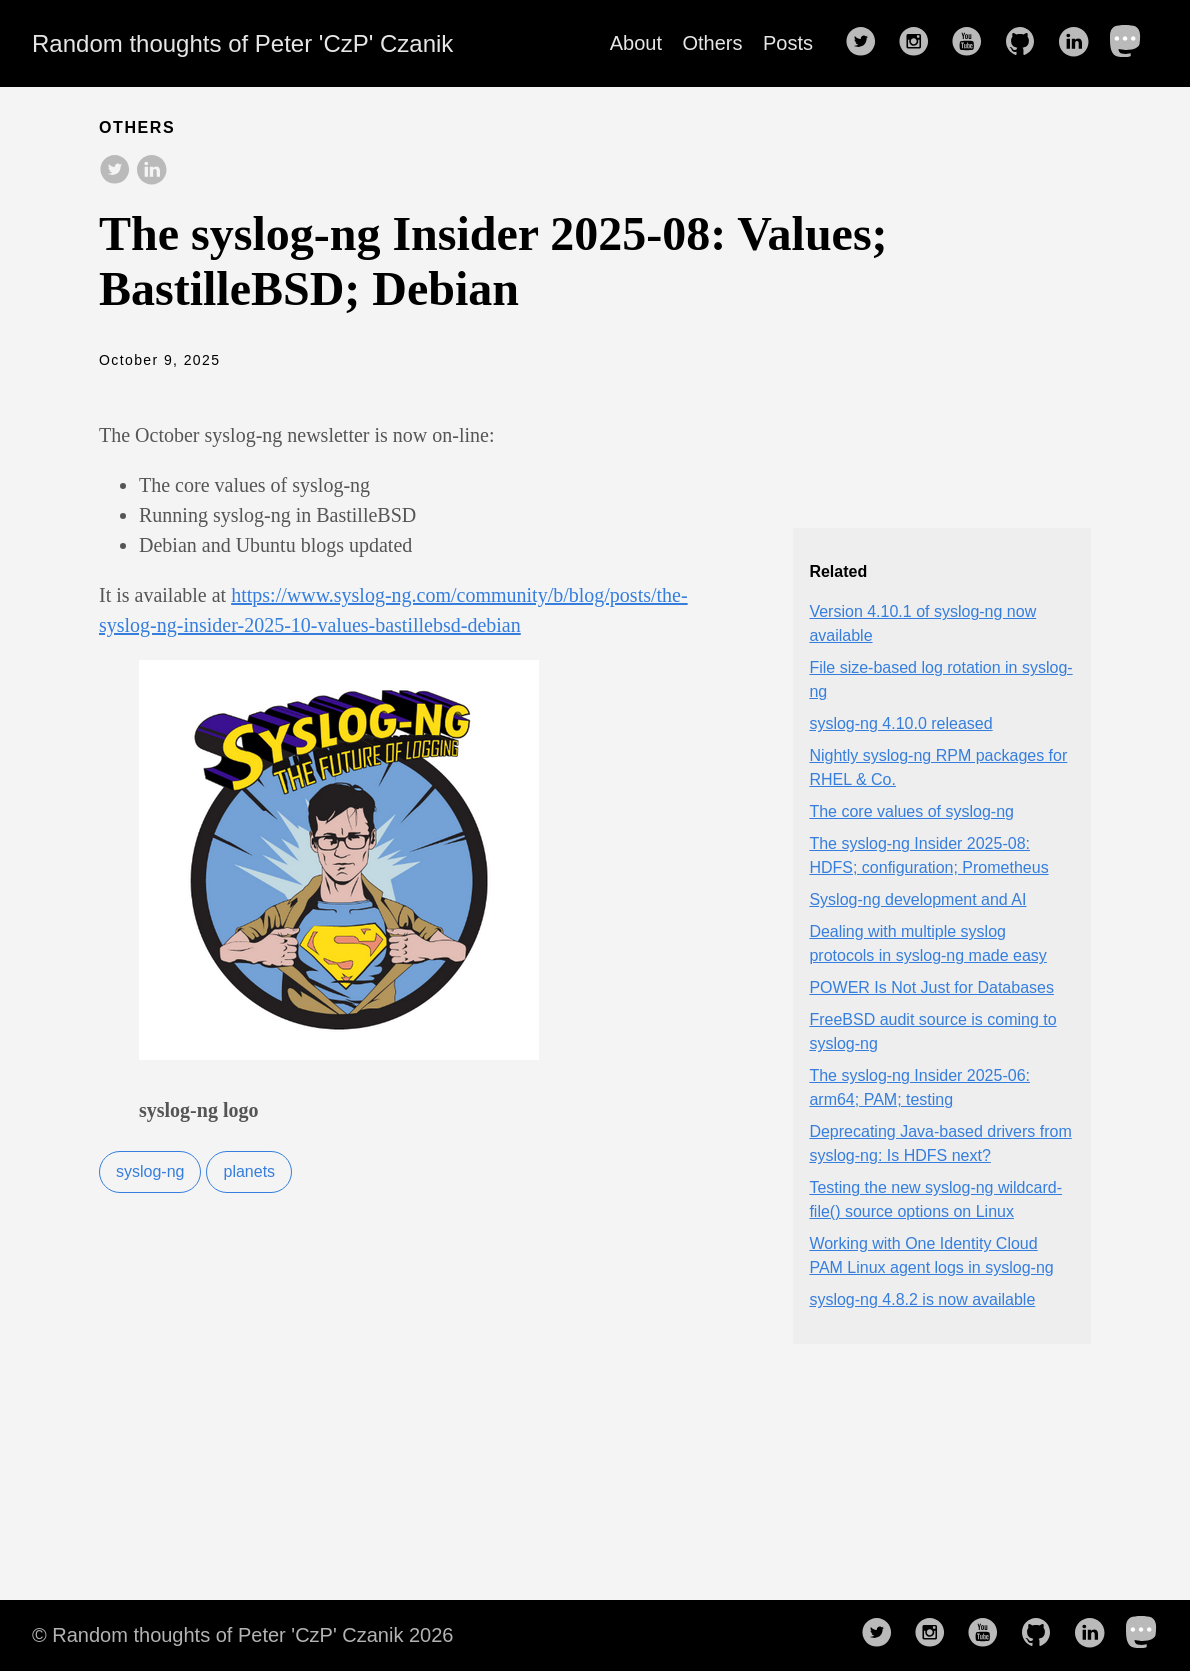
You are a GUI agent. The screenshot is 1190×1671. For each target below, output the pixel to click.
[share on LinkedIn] (151, 171)
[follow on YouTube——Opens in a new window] (973, 43)
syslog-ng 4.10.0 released (900, 723)
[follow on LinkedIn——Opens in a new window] (1079, 43)
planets (249, 1171)
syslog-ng (150, 1171)
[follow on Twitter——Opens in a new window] (867, 43)
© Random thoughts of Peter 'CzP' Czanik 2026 (242, 1635)
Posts (788, 43)
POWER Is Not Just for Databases (931, 987)
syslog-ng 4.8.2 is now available (922, 1299)
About (636, 43)
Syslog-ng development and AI (917, 899)
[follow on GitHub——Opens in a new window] (1026, 43)
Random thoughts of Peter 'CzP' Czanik (242, 43)
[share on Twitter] (115, 171)
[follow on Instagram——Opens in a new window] (920, 43)
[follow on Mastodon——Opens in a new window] (1132, 43)
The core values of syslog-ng (911, 811)
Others (713, 43)
